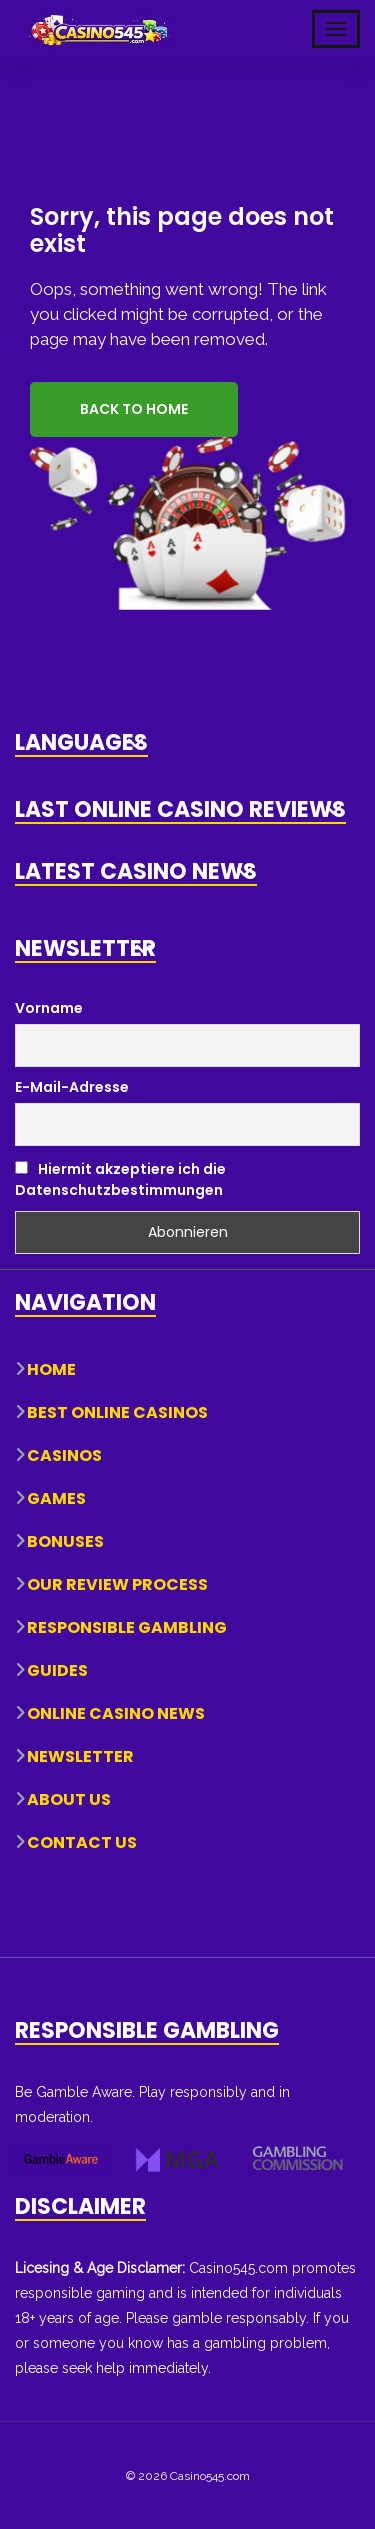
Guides (57, 1669)
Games (56, 1497)
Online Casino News (116, 1712)
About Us (69, 1798)
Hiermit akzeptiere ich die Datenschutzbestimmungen (120, 1177)
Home (51, 1368)
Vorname (49, 1006)
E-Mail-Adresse (72, 1086)
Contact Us (82, 1841)
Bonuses (65, 1540)
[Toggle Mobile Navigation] (336, 29)
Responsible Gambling (127, 1626)
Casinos (64, 1454)
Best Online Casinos (117, 1411)
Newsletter (80, 1755)
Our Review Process (117, 1583)
